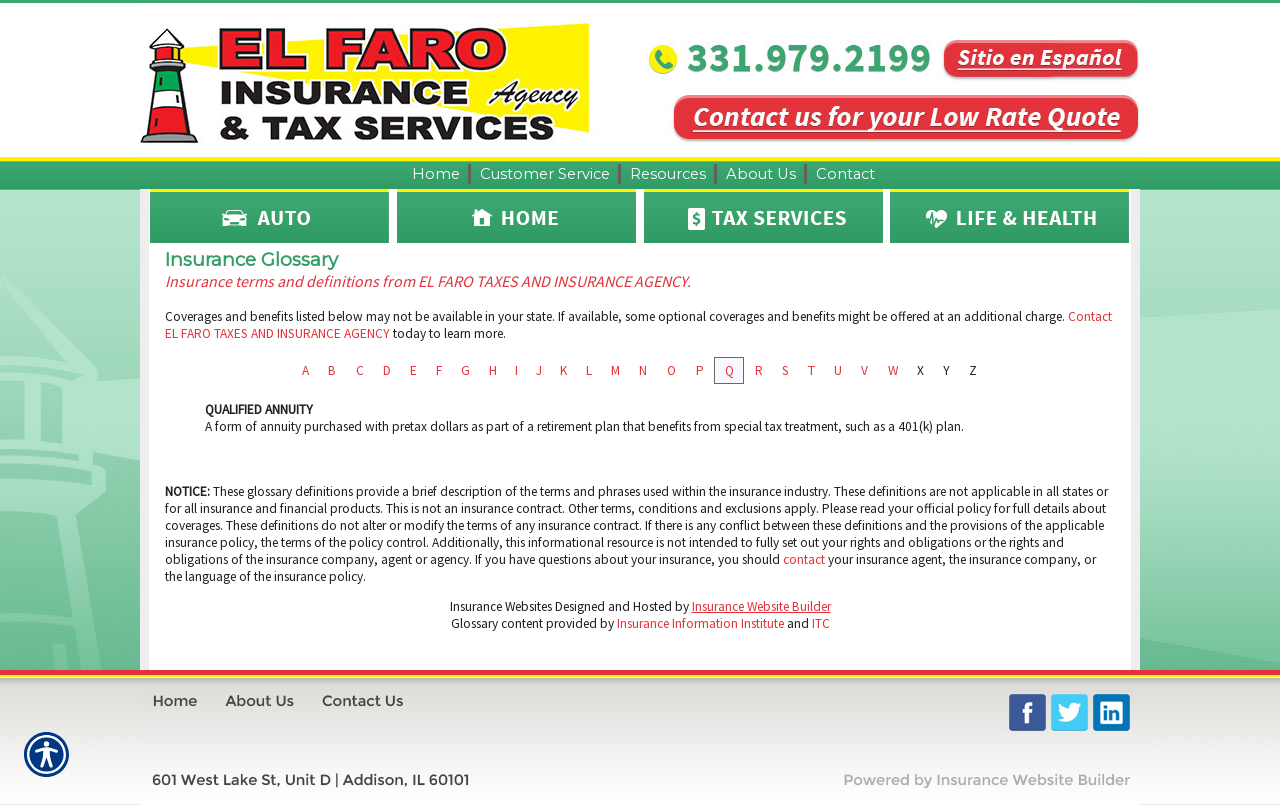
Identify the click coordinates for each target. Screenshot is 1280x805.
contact (804, 559)
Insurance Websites (501, 606)
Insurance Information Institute (700, 623)
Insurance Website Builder (761, 606)
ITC (821, 623)
